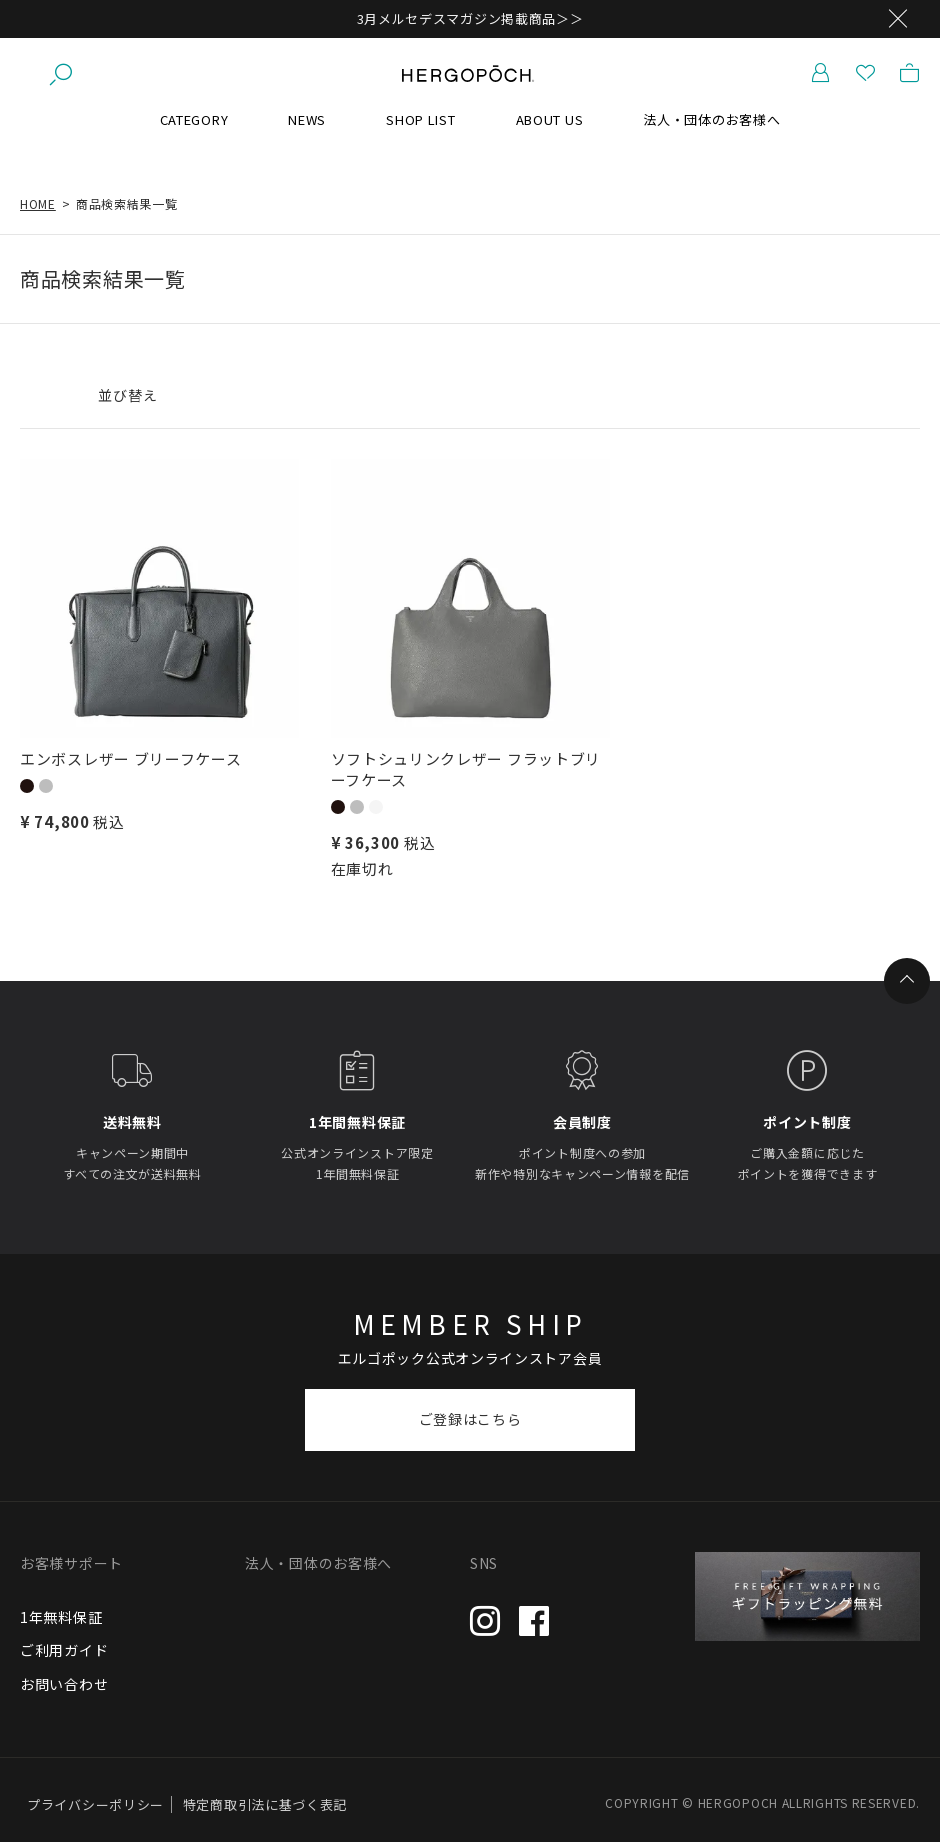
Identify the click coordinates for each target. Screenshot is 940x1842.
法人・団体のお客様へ (711, 119)
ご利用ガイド (64, 1650)
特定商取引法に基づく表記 (265, 1804)
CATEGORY (194, 119)
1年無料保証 (61, 1617)
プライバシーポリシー (95, 1804)
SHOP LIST (420, 119)
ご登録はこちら (470, 1419)
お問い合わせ (64, 1684)
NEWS (307, 119)
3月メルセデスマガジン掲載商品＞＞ (470, 18)
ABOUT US (550, 119)
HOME (38, 203)
